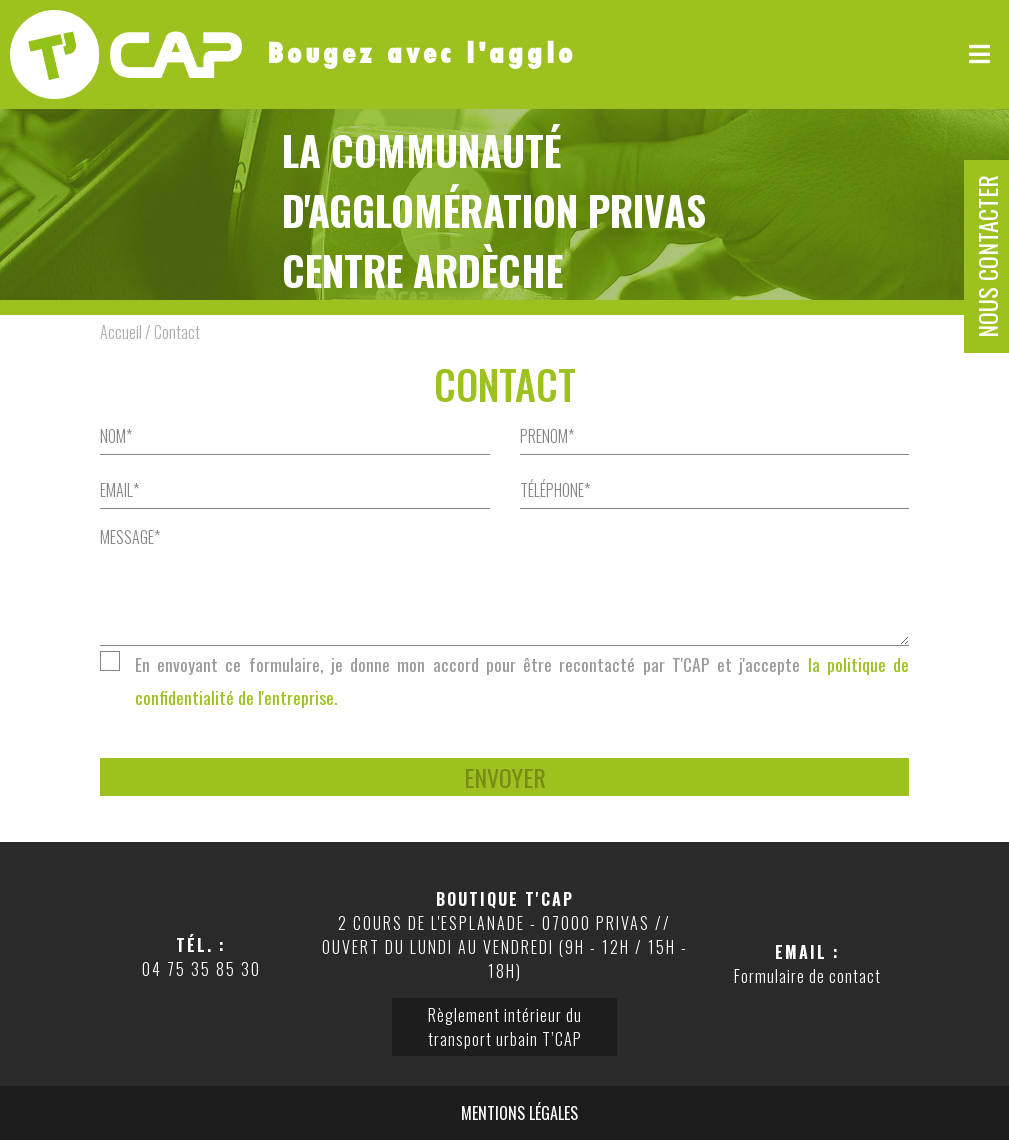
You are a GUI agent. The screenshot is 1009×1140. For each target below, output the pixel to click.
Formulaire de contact (807, 976)
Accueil (121, 332)
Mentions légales (519, 1113)
